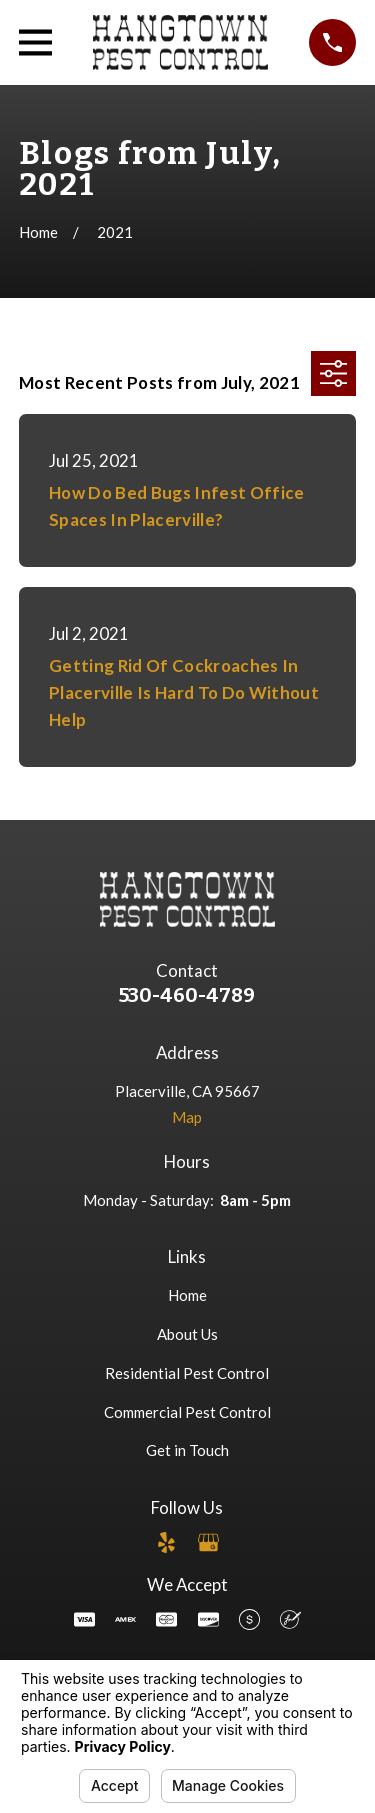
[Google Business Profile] (208, 1542)
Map (187, 1117)
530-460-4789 (187, 995)
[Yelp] (166, 1542)
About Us (187, 1334)
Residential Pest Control (187, 1373)
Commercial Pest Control (187, 1412)
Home (187, 1295)
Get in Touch (187, 1450)
